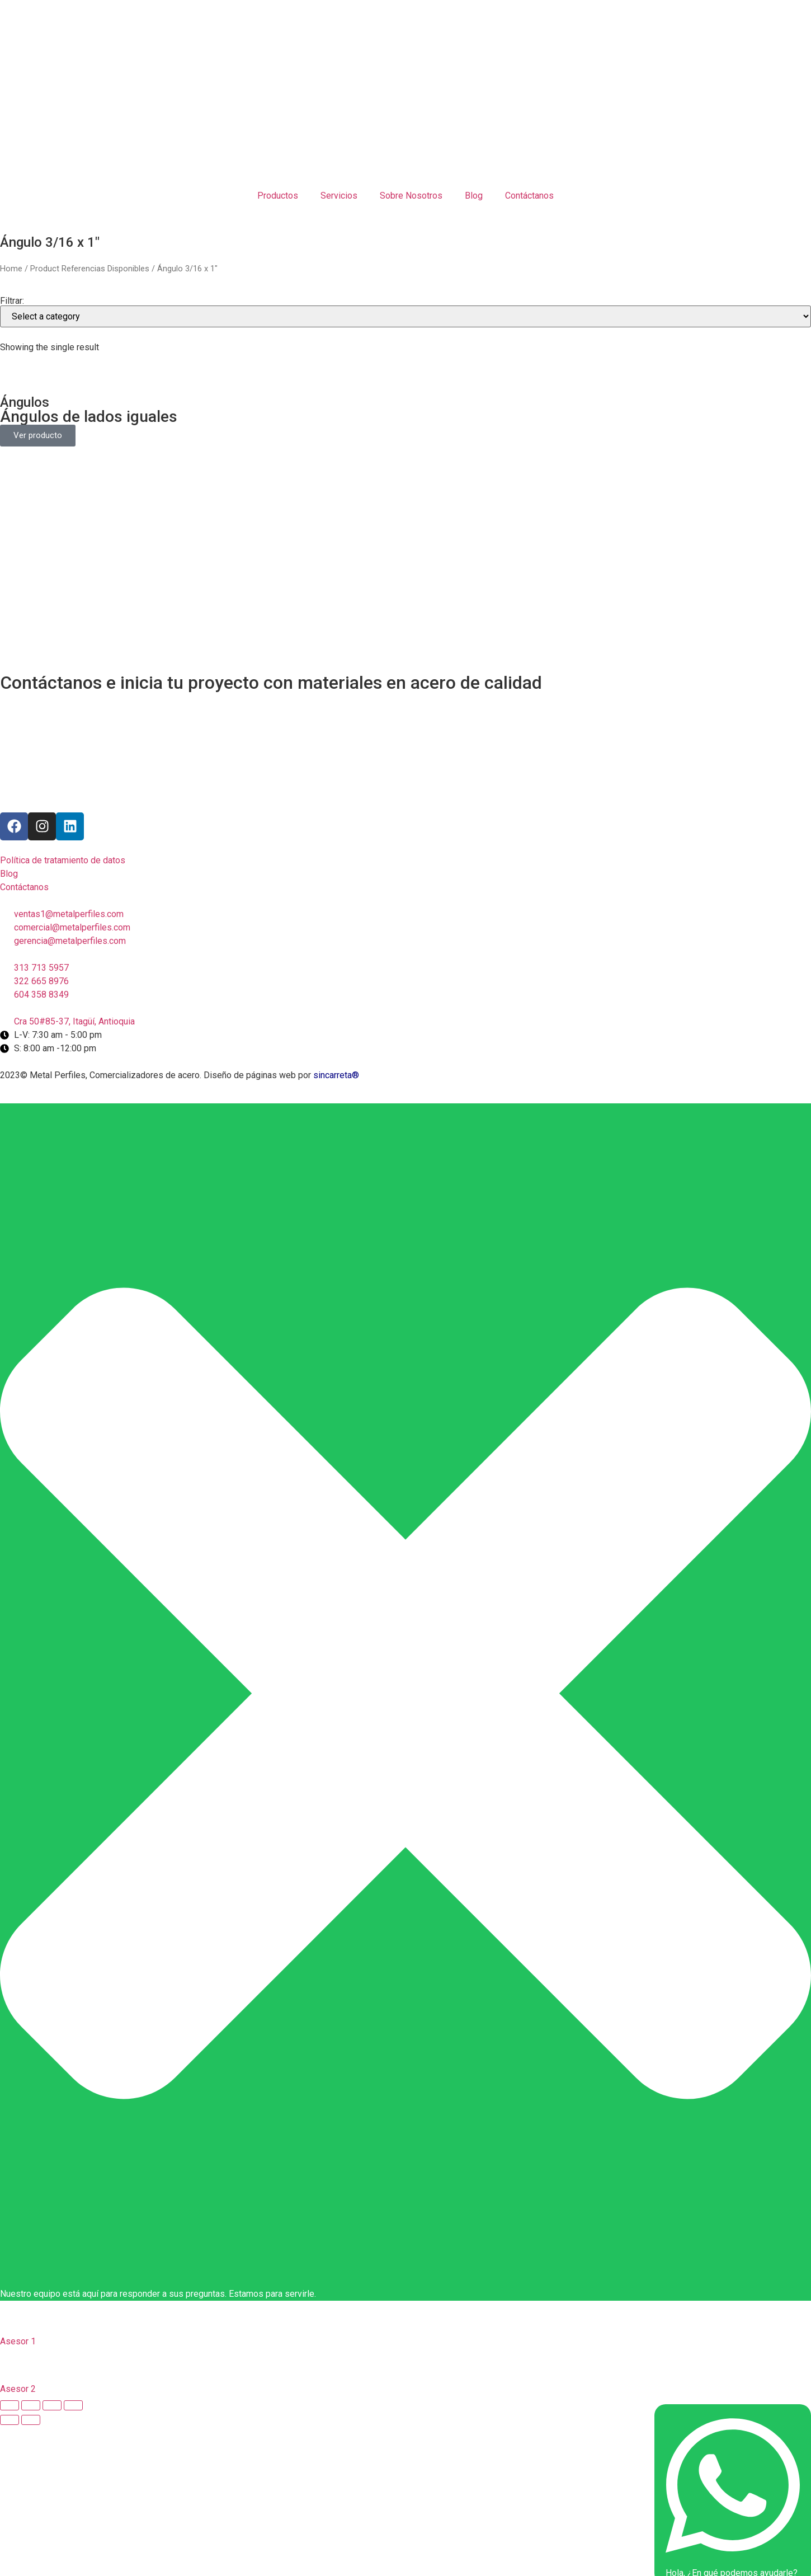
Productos (277, 195)
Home (11, 269)
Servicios (338, 195)
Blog (474, 195)
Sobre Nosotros (411, 195)
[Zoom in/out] (73, 2405)
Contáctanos (529, 195)
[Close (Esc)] (9, 2405)
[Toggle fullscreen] (52, 2405)
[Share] (30, 2405)
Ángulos (24, 402)
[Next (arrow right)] (30, 2420)
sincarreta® (336, 1075)
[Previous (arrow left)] (9, 2420)
